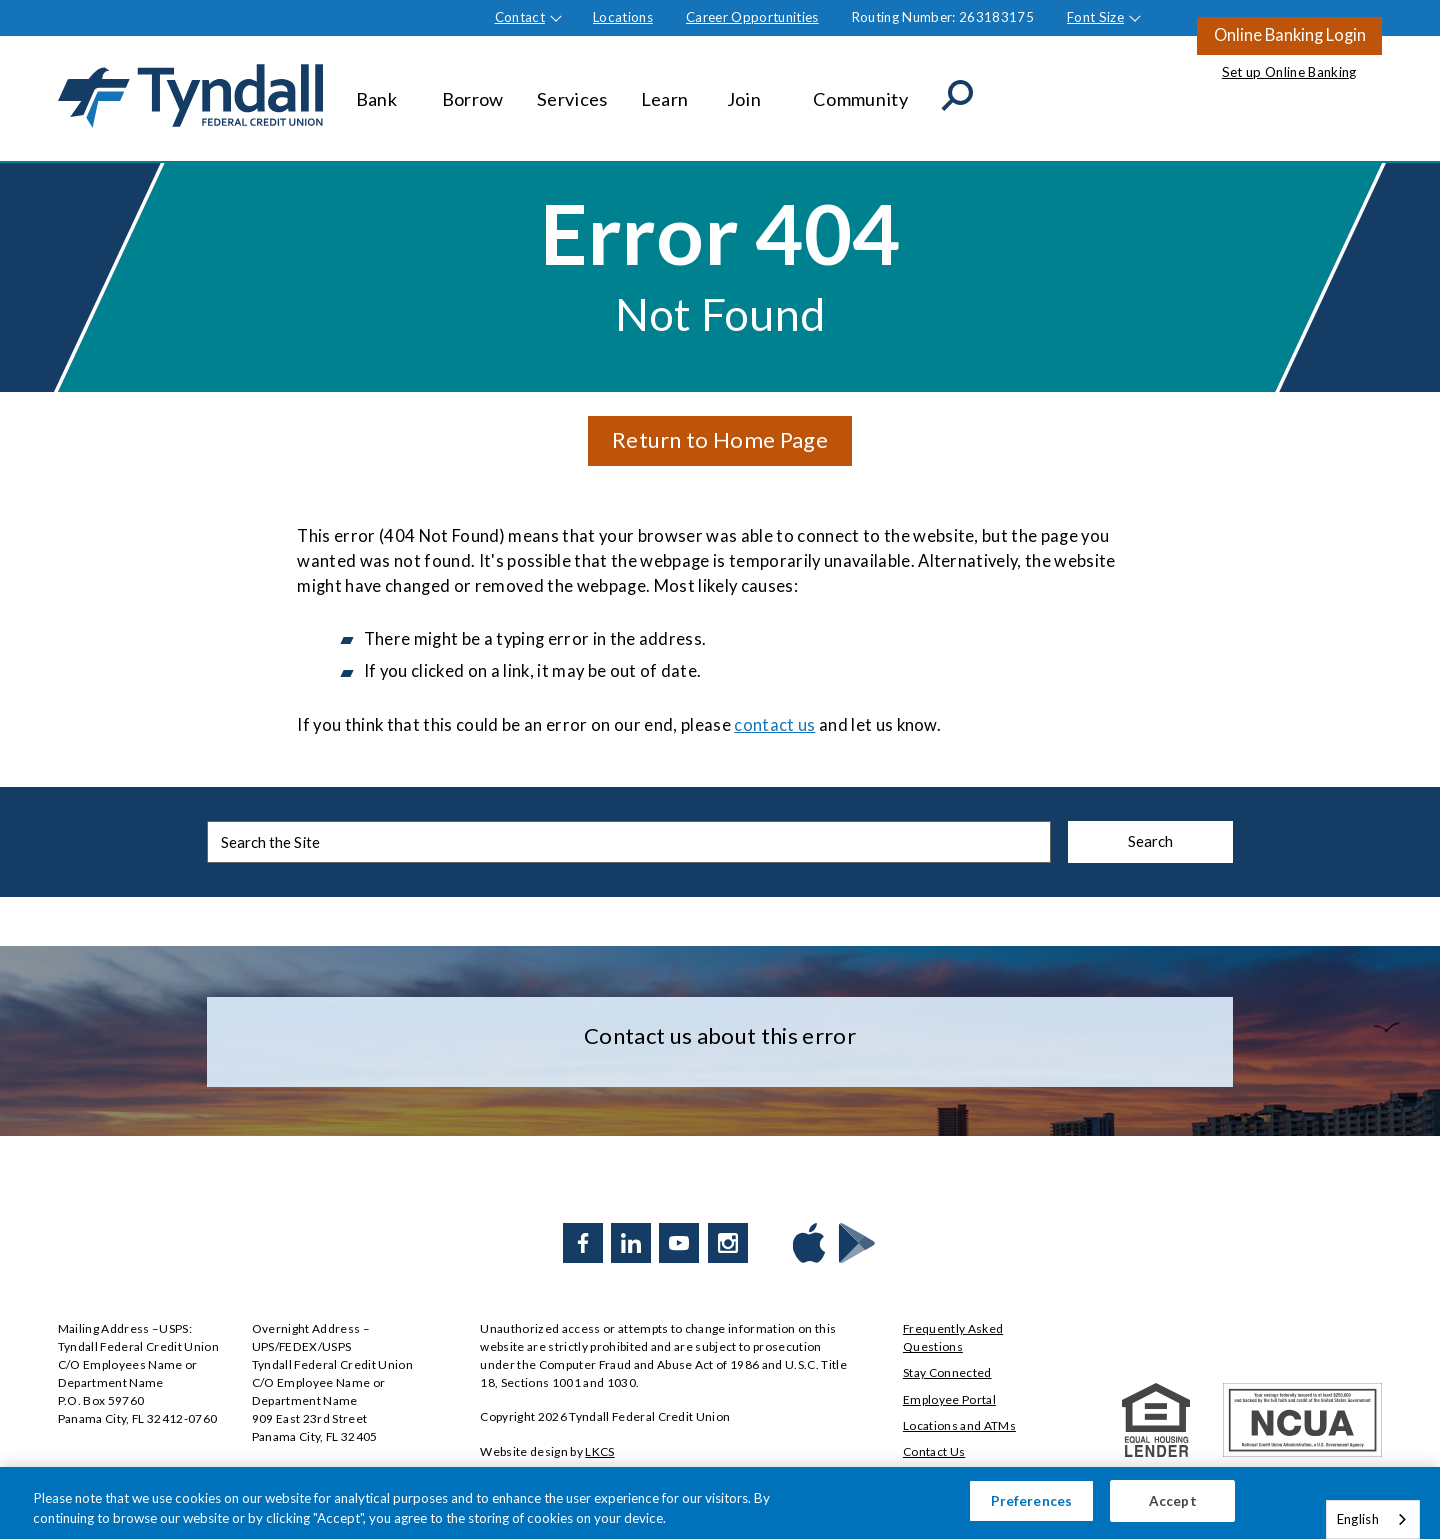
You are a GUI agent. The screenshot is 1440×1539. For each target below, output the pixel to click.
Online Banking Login (1290, 35)
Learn (667, 89)
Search (1150, 841)
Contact (520, 17)
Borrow (473, 89)
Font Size (1095, 17)
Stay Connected (947, 1372)
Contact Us (934, 1451)
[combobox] (1373, 1519)
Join (753, 89)
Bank (382, 89)
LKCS (599, 1451)
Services (572, 89)
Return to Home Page (720, 439)
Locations (623, 17)
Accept (1173, 1507)
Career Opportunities (752, 17)
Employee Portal (949, 1399)
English (1358, 1519)
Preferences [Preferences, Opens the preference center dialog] (1031, 1507)
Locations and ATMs (959, 1425)
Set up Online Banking (1289, 72)
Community (860, 89)
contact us (774, 725)
